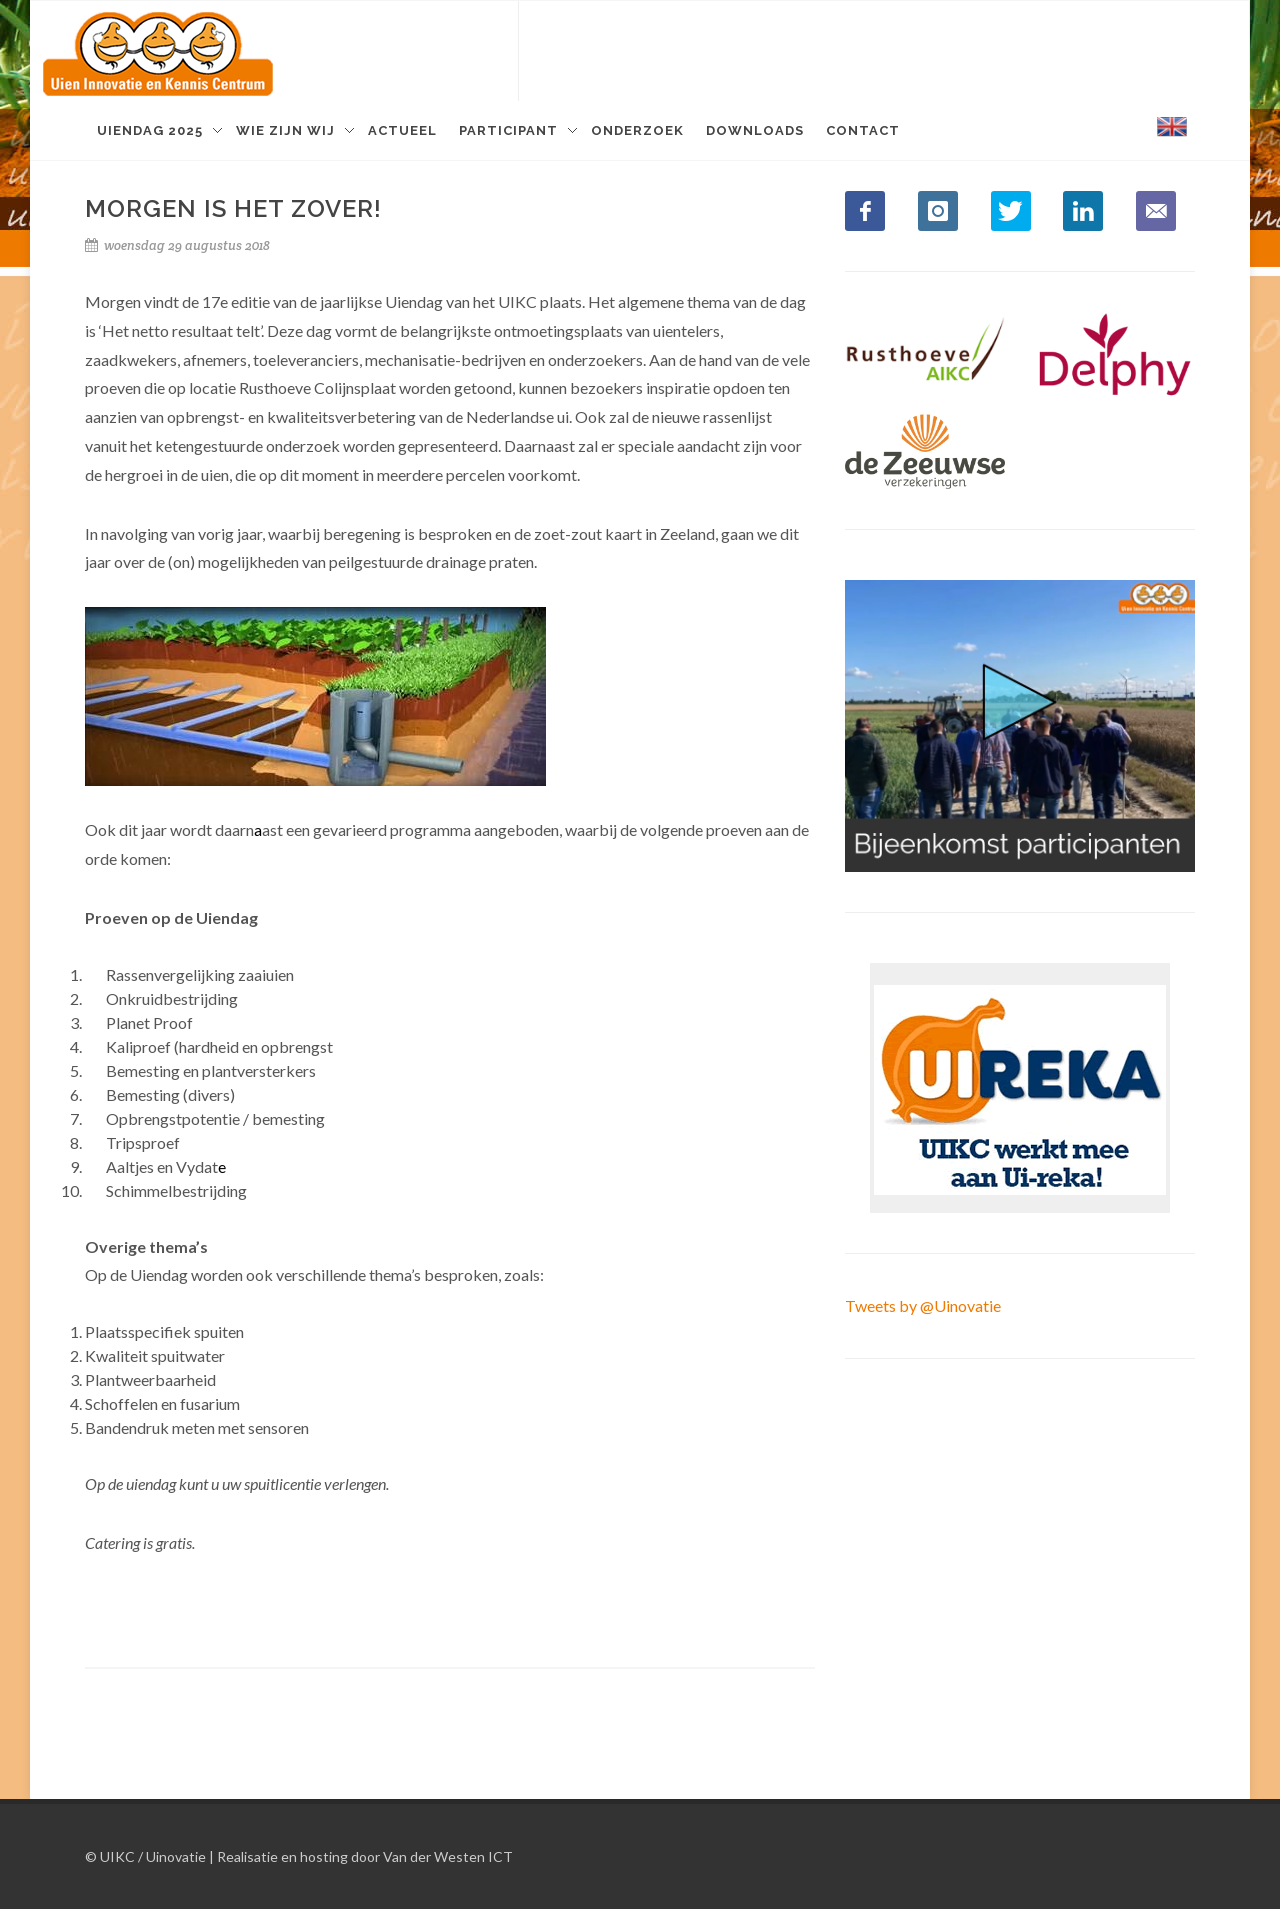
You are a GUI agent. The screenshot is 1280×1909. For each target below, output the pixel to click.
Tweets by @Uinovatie (923, 1305)
